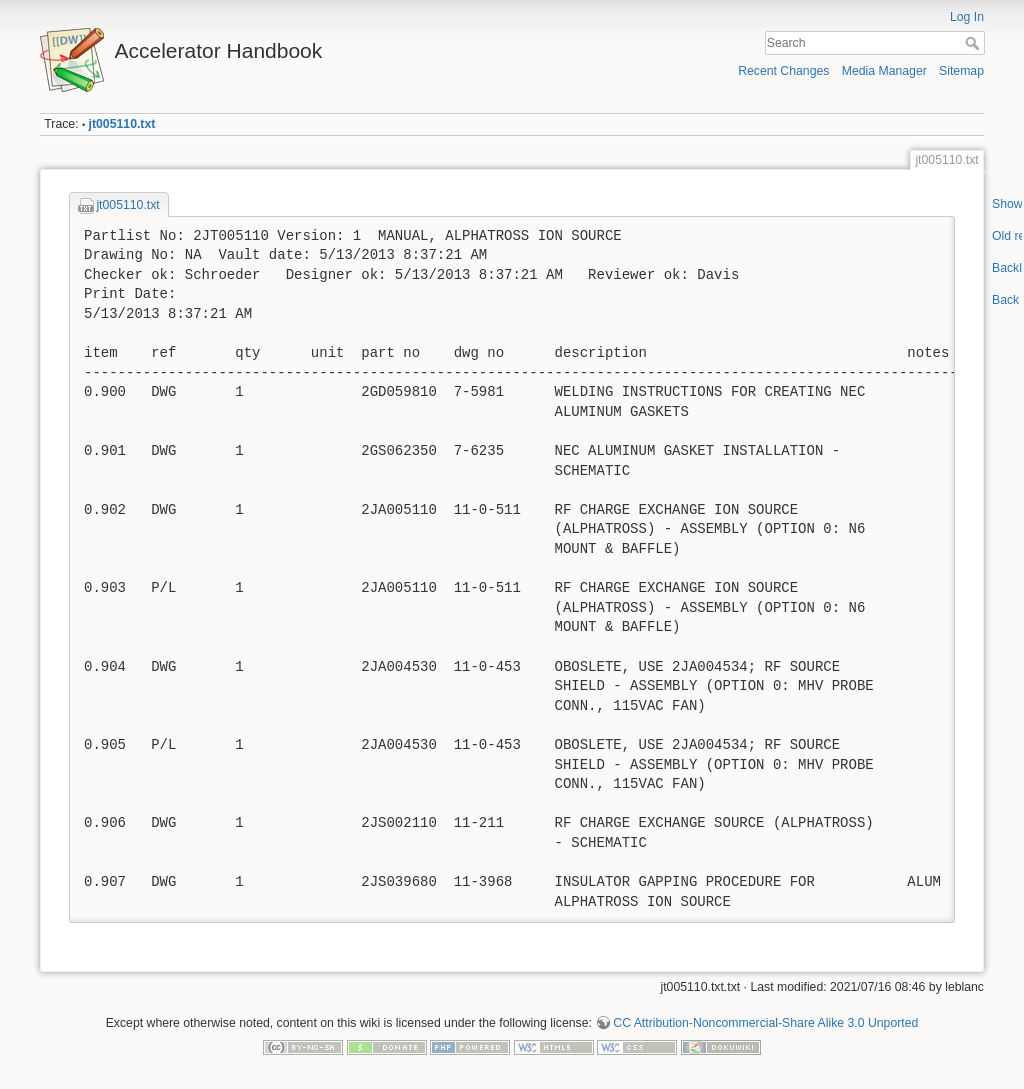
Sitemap (961, 71)
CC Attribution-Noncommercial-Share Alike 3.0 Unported (765, 1023)
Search (974, 43)
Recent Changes (783, 71)
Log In (967, 17)
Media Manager (884, 71)
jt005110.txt (122, 124)
